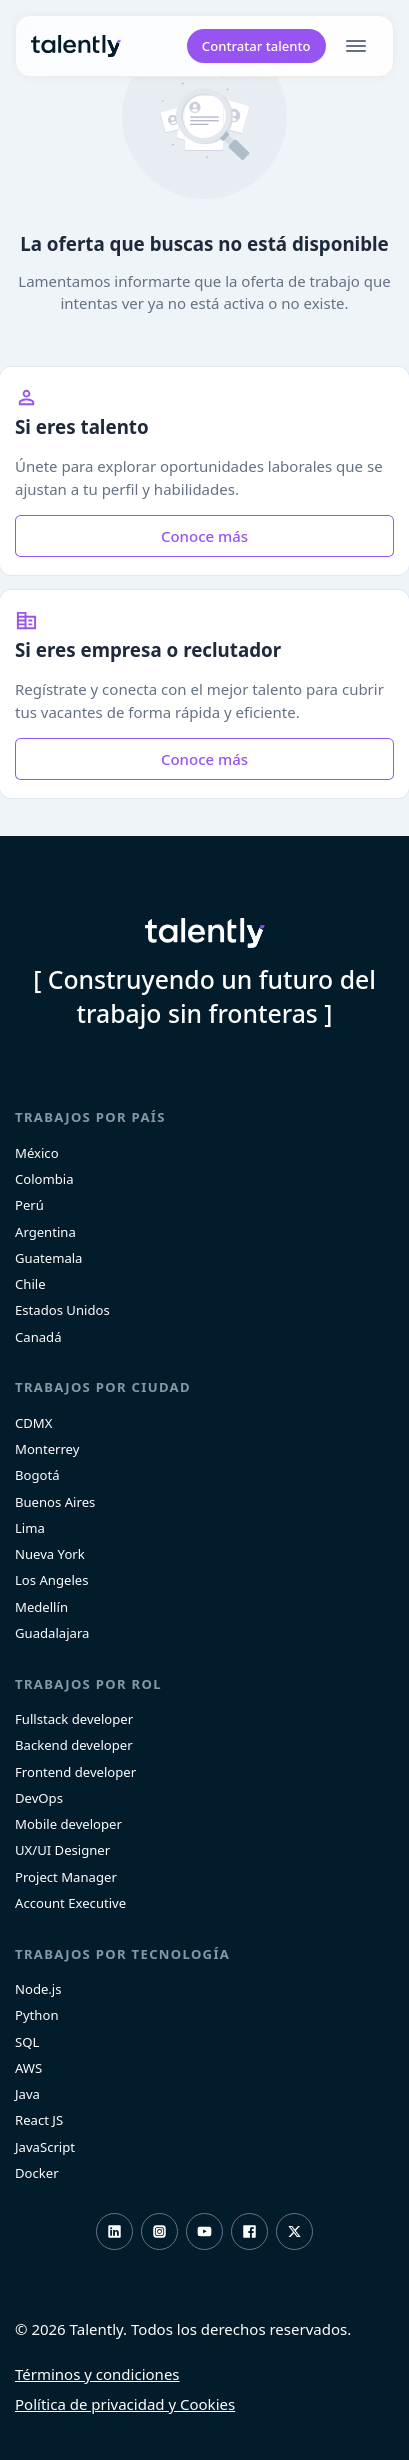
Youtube (204, 2231)
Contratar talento (256, 46)
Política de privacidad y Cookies (125, 2404)
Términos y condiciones (97, 2374)
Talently (76, 46)
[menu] (360, 46)
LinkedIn (114, 2231)
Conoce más (204, 536)
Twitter (294, 2231)
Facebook (249, 2231)
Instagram (159, 2231)
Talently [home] (205, 933)
